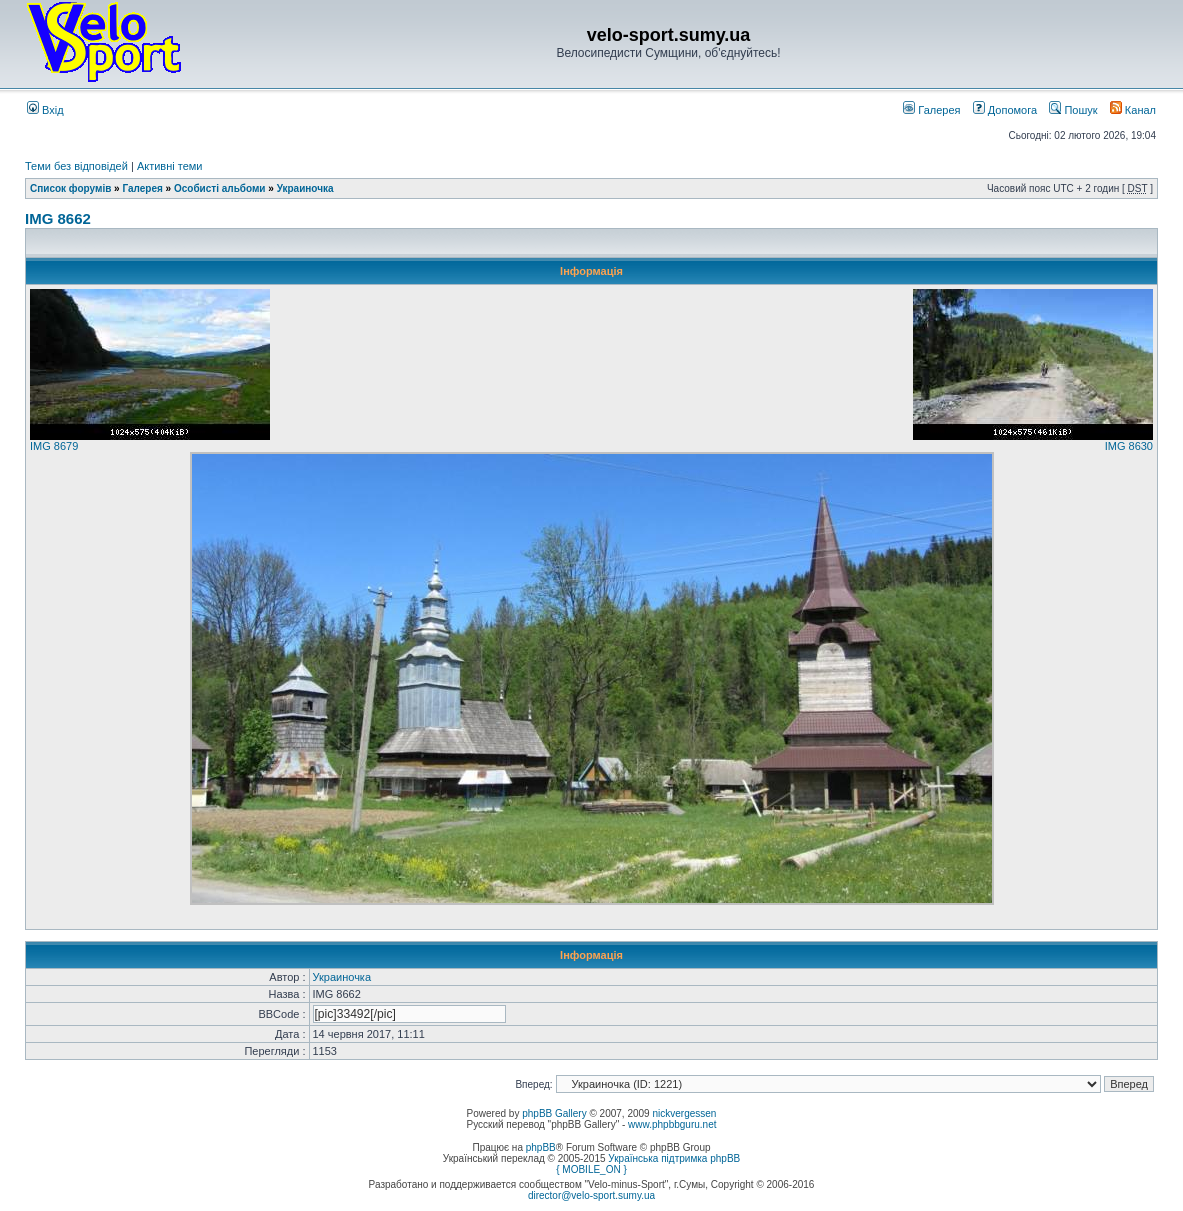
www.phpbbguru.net (672, 1124)
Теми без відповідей (76, 166)
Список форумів (70, 188)
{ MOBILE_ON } (591, 1169)
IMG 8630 (1129, 446)
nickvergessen (684, 1113)
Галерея (931, 110)
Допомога (1005, 110)
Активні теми (170, 166)
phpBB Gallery (554, 1113)
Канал (1133, 110)
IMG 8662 (58, 218)
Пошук (1073, 110)
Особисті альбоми (221, 188)
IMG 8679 (54, 446)
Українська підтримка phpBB (674, 1158)
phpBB (541, 1147)
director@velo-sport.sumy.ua (591, 1195)
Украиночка (305, 188)
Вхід (45, 110)
